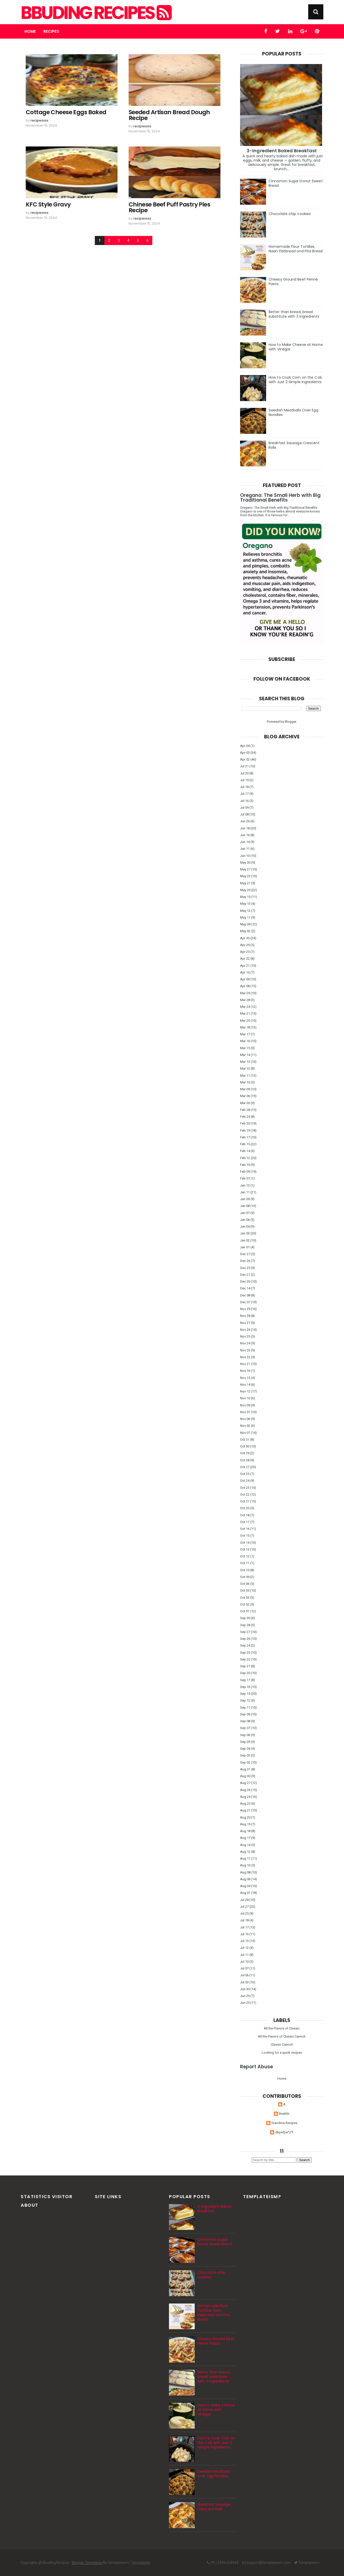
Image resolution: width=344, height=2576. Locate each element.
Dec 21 (245, 1275)
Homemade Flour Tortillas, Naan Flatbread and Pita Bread (296, 249)
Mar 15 (245, 1048)
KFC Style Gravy (48, 204)
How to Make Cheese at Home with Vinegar (296, 347)
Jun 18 (245, 828)
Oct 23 (244, 1488)
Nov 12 (245, 1391)
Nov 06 (245, 1419)
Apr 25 (245, 952)
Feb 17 (245, 1137)
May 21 (245, 883)
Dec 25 (245, 1268)
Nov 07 (245, 1412)
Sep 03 (245, 1755)
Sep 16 (245, 1687)
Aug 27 (245, 1783)
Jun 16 (245, 835)
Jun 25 (245, 2003)
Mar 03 (245, 1103)
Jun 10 (245, 856)
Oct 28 (244, 1460)
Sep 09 (245, 1714)
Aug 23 (245, 1803)
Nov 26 (245, 1329)
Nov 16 (245, 1371)
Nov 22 (245, 1357)
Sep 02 (245, 1762)
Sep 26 (245, 1639)
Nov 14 (245, 1384)
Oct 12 (244, 1556)
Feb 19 (245, 1130)
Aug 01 (245, 1893)
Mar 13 (245, 1062)
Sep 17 (245, 1680)
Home (30, 31)
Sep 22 (245, 1659)
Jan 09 (245, 1199)
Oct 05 (244, 1590)
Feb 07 (245, 1178)
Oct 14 (244, 1542)
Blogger (290, 721)
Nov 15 (245, 1378)
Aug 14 (245, 1845)
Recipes (51, 31)
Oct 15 (244, 1535)
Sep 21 (245, 1666)
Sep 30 (245, 1618)
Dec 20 (245, 1281)
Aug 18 (245, 1831)
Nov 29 (245, 1309)
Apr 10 (245, 972)
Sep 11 (245, 1707)
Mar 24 (245, 1007)
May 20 (245, 890)
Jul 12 (244, 1948)
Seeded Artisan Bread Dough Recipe (169, 115)
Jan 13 (245, 1185)
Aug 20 (245, 1817)
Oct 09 (244, 1577)
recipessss (39, 120)
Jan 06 (245, 1220)
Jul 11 (244, 1955)
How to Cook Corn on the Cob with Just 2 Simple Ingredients (295, 379)
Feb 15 (245, 1144)
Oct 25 (244, 1474)
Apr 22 (245, 958)
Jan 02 (245, 1240)
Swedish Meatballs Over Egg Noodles (293, 412)
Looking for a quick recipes (282, 2052)
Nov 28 (245, 1316)
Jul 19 (244, 780)
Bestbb (284, 2113)
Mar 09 (245, 1089)
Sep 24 (245, 1645)
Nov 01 (245, 1433)
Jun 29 (245, 1996)
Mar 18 (245, 1027)
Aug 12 (245, 1852)
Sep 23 (245, 1652)
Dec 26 (245, 1261)
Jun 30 (245, 1989)
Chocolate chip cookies (290, 213)
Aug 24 (245, 1797)
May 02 (245, 931)
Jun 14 (245, 842)
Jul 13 (244, 1941)
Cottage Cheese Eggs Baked (66, 112)
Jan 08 (245, 1206)
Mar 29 (245, 993)
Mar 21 (245, 1013)
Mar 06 (245, 1096)
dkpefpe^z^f (284, 2132)
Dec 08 (245, 1295)
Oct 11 (244, 1563)
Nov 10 (245, 1398)
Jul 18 (244, 787)
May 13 (245, 903)
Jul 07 (244, 1968)
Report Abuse (256, 2066)
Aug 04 (245, 1886)
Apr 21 (245, 965)
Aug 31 (245, 1769)
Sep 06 (245, 1735)
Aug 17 (245, 1838)
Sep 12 (245, 1700)
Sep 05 (245, 1742)
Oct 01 (244, 1611)
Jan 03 (245, 1233)
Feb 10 (245, 1165)
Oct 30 (244, 1446)
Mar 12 (245, 1068)
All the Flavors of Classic (282, 2028)
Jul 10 (244, 1961)
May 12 (245, 911)
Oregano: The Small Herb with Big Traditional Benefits (280, 497)
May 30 (245, 862)
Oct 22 (244, 1494)
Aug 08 (245, 1872)
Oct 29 (244, 1453)
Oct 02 (244, 1604)
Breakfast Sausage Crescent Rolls (294, 445)
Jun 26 (245, 821)
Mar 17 (245, 1034)
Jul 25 (244, 1913)
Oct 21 (244, 1501)
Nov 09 (245, 1405)
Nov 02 (245, 1426)
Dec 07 (245, 1302)
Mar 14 (245, 1055)
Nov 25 (245, 1336)
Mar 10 (245, 1082)
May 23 (245, 876)
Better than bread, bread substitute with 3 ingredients (294, 314)
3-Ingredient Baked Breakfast (282, 150)
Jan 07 (245, 1213)
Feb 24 (245, 1116)
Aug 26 (245, 1790)
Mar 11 (245, 1075)
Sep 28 (245, 1625)
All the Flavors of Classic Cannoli (281, 2036)
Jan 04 (245, 1226)
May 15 (245, 897)
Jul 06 (244, 1975)
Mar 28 (245, 1000)
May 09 (245, 924)
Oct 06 (244, 1584)
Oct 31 (244, 1439)
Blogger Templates (87, 2563)
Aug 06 (245, 1879)
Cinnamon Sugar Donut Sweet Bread (296, 183)
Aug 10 (245, 1865)
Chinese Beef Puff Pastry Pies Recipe (169, 207)
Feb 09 (245, 1171)
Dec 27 (245, 1254)
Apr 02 (245, 759)
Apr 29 (245, 945)
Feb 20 (245, 1123)
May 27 (245, 869)
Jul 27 (244, 1906)
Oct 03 (244, 1597)
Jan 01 (245, 1247)
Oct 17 (244, 1522)
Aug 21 (245, 1810)
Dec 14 (245, 1288)
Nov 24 (245, 1343)
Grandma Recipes (284, 2123)
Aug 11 (245, 1858)
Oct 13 (244, 1549)
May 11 (245, 917)
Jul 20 (244, 773)
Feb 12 (245, 1158)
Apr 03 (245, 752)
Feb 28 (245, 1110)
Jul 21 (244, 766)
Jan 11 (245, 1192)
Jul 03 (244, 1982)
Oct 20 (244, 1508)
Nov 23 (245, 1350)
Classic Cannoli (282, 2044)
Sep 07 (245, 1728)
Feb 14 (245, 1151)
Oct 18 (244, 1515)
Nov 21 (245, 1364)
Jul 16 (244, 801)
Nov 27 (245, 1323)
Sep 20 (245, 1673)
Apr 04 (245, 746)
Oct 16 (244, 1529)
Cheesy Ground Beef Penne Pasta (293, 281)
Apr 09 (245, 979)
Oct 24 (244, 1480)
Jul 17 (244, 794)
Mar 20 (245, 1020)
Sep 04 (245, 1748)
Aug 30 (245, 1776)
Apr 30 (245, 938)
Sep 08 (245, 1721)
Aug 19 (245, 1824)
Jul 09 (244, 807)
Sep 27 (245, 1632)
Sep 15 (245, 1693)
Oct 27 (244, 1467)
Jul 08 (244, 814)
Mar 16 (245, 1041)
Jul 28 (244, 1900)
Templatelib (140, 2563)
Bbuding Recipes (95, 13)
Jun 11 (245, 849)
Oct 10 (244, 1570)
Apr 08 (245, 986)
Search (304, 2160)
